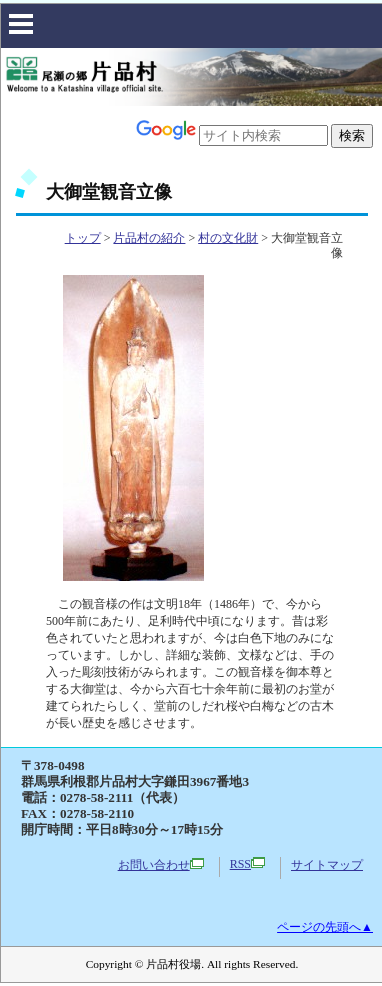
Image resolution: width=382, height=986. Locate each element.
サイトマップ (327, 865)
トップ (83, 238)
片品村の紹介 (149, 238)
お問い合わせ (161, 865)
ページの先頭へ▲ (325, 927)
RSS (247, 864)
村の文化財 (228, 238)
